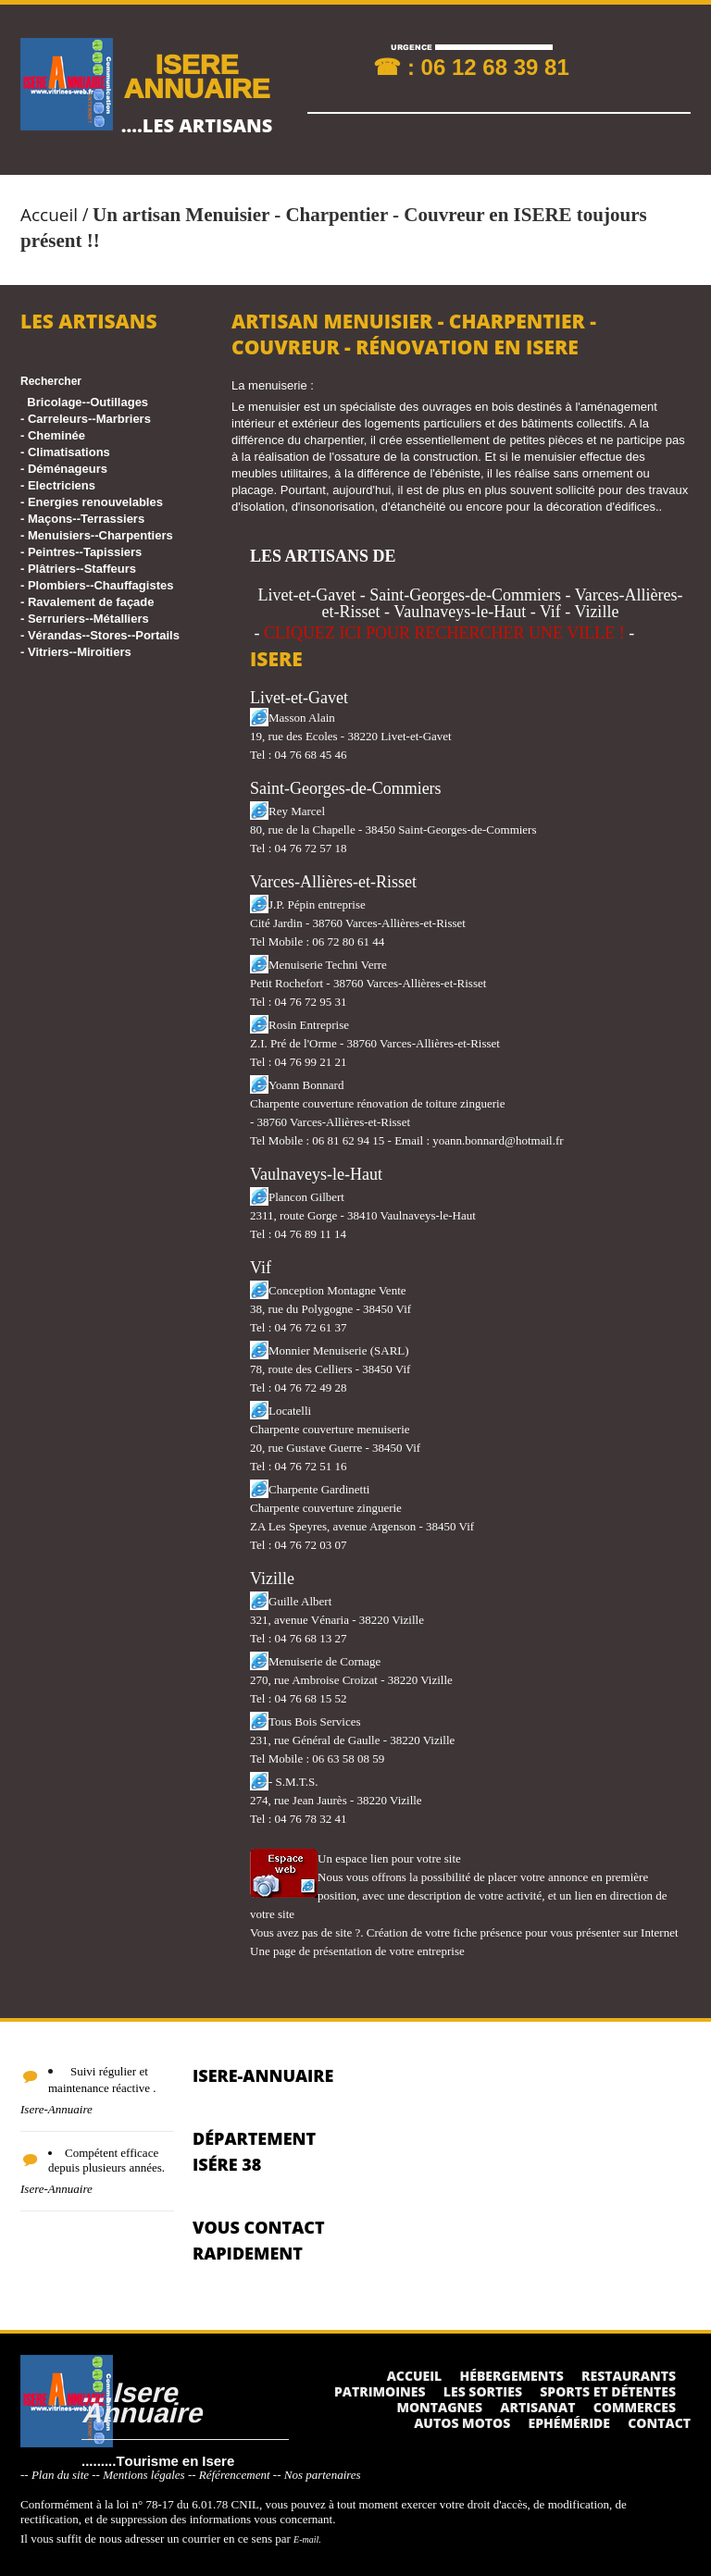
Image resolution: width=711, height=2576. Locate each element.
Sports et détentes (608, 2391)
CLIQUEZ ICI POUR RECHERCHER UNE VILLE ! (444, 633)
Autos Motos (462, 2423)
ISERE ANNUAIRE (196, 75)
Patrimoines (380, 2391)
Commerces (634, 2407)
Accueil (49, 215)
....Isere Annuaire (141, 2401)
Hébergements (512, 2375)
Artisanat (537, 2407)
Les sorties (482, 2391)
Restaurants (628, 2375)
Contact (659, 2423)
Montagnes (439, 2407)
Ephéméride (569, 2423)
